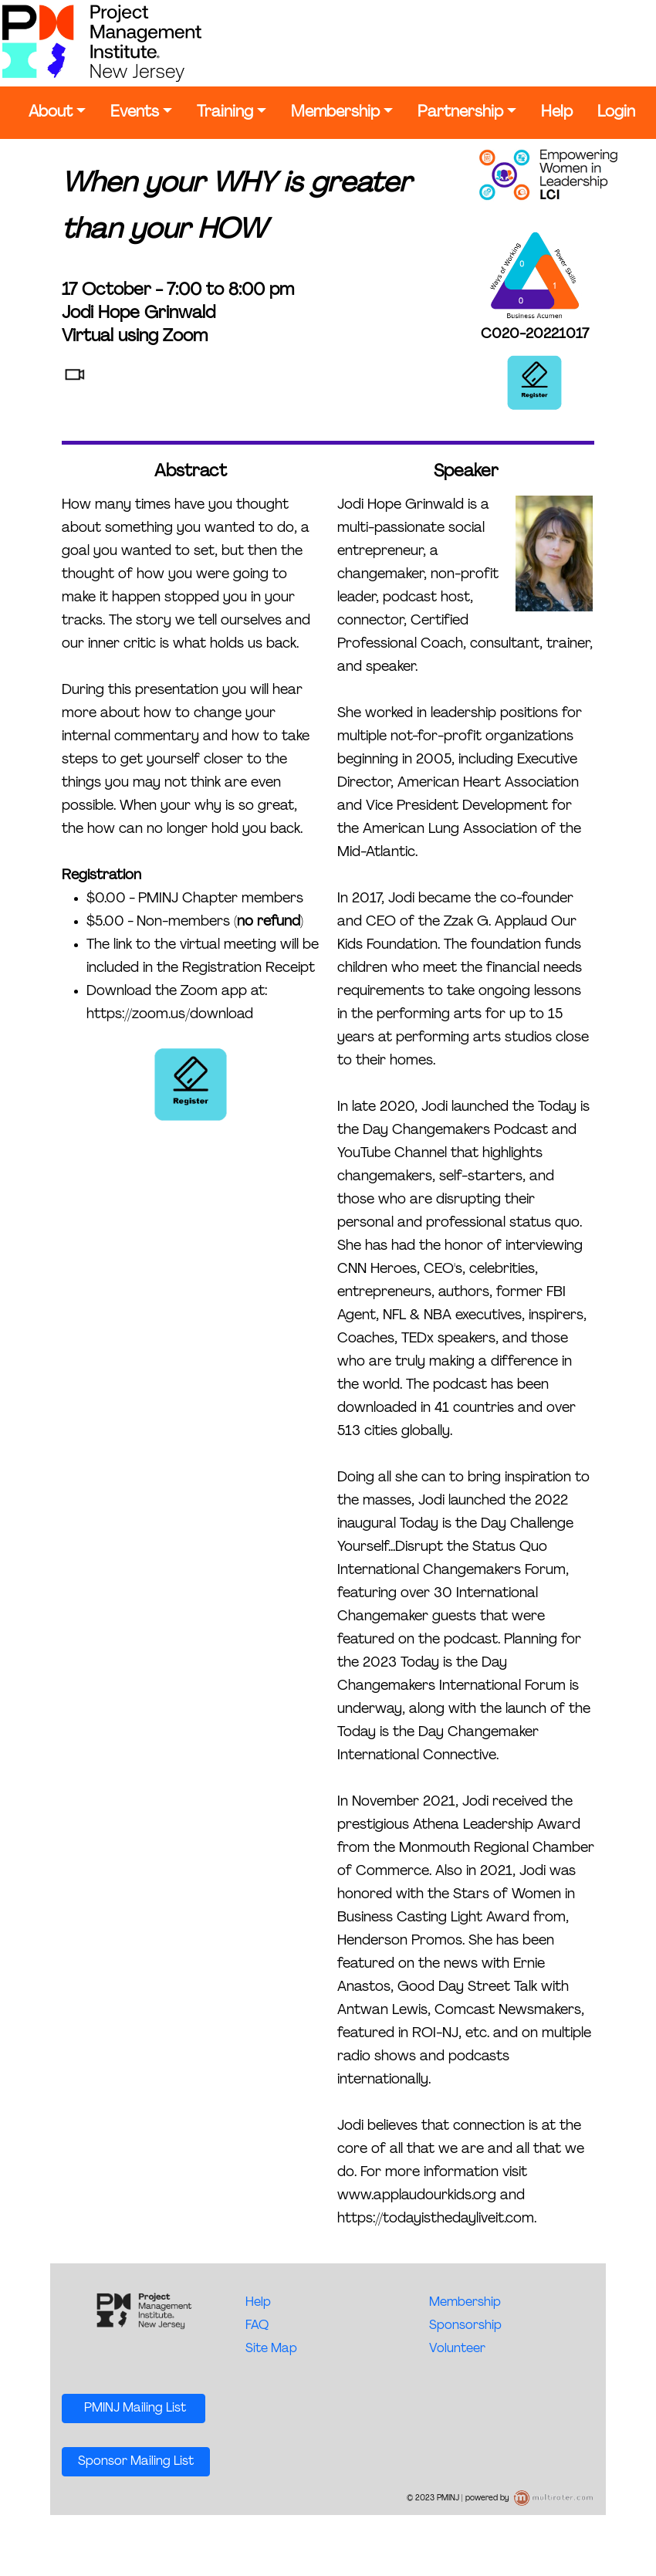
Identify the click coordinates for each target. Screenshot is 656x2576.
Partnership (460, 112)
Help (557, 112)
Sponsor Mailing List (136, 2462)
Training (225, 112)
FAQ (257, 2326)
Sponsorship (465, 2326)
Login (616, 112)
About (51, 112)
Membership (335, 112)
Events (134, 112)
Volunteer (457, 2349)
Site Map (271, 2349)
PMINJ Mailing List (133, 2408)
